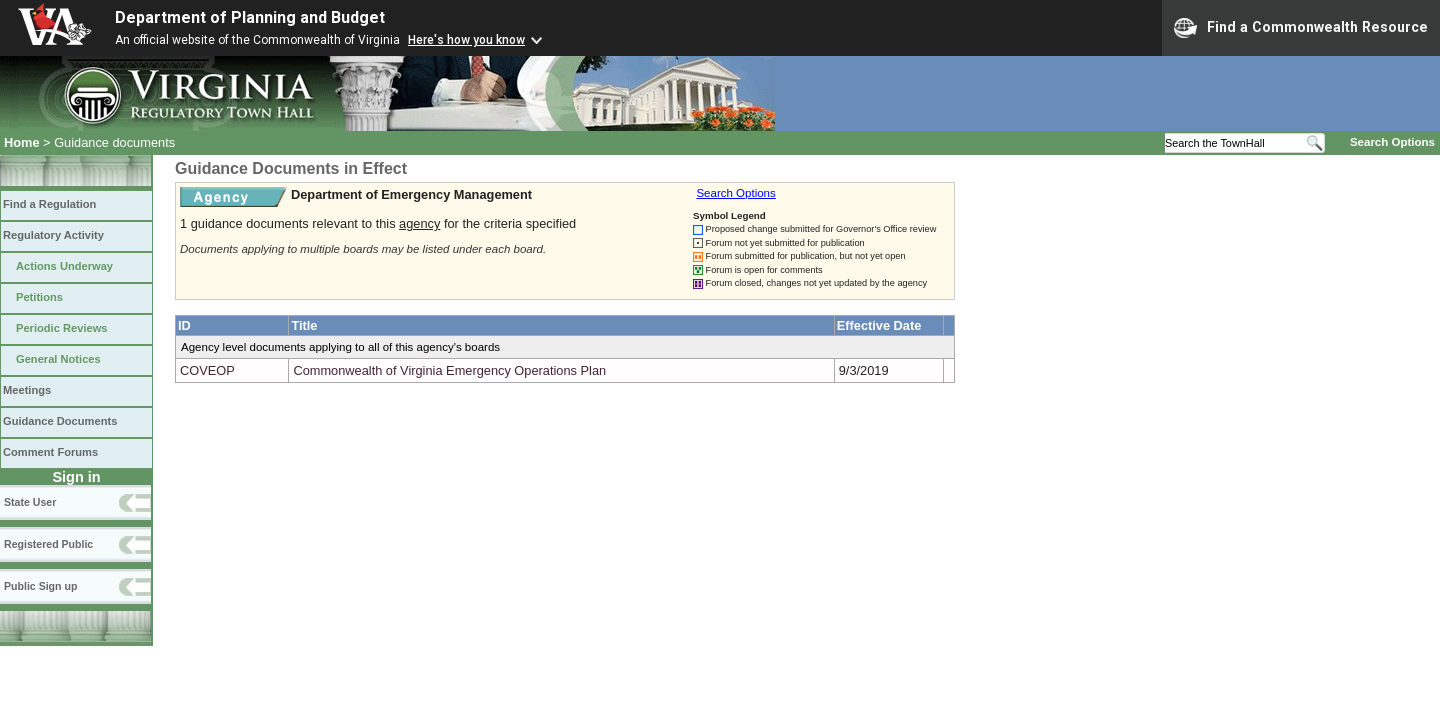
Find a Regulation (49, 204)
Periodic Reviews (62, 328)
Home (22, 142)
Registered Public (48, 544)
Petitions (39, 297)
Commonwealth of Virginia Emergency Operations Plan (449, 370)
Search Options (1392, 142)
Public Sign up (40, 586)
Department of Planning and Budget (250, 17)
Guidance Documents (60, 421)
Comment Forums (50, 452)
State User (30, 502)
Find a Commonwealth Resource (1301, 28)
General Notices (58, 359)
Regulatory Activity (53, 235)
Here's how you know (466, 40)
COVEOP (207, 370)
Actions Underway (64, 266)
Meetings (27, 390)
